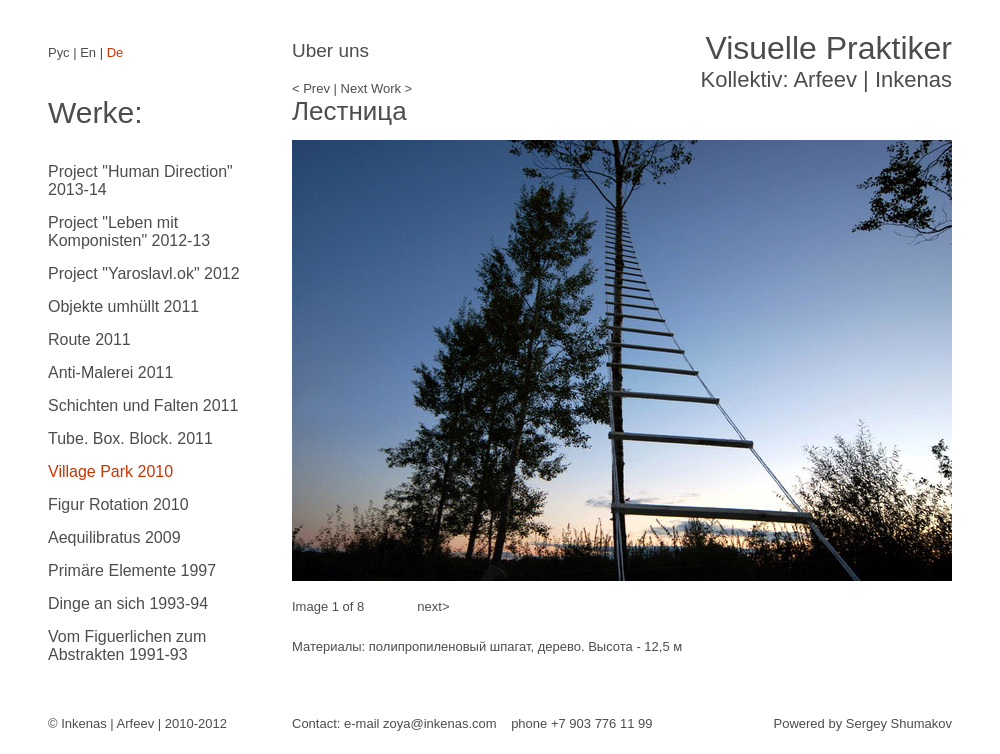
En (88, 52)
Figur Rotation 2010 (118, 504)
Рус (59, 52)
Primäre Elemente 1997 (132, 570)
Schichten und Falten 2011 (143, 405)
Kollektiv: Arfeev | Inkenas (826, 61)
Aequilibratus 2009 (114, 537)
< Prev (311, 88)
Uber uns (330, 50)
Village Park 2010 (110, 471)
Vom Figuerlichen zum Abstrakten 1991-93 (127, 645)
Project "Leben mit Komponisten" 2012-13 (129, 231)
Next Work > (377, 88)
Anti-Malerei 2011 (110, 372)
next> (432, 606)
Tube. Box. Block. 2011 (130, 438)
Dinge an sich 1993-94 (128, 603)
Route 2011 (89, 339)
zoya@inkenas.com (440, 723)
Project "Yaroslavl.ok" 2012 (144, 273)
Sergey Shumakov (899, 723)
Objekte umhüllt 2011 (123, 306)
